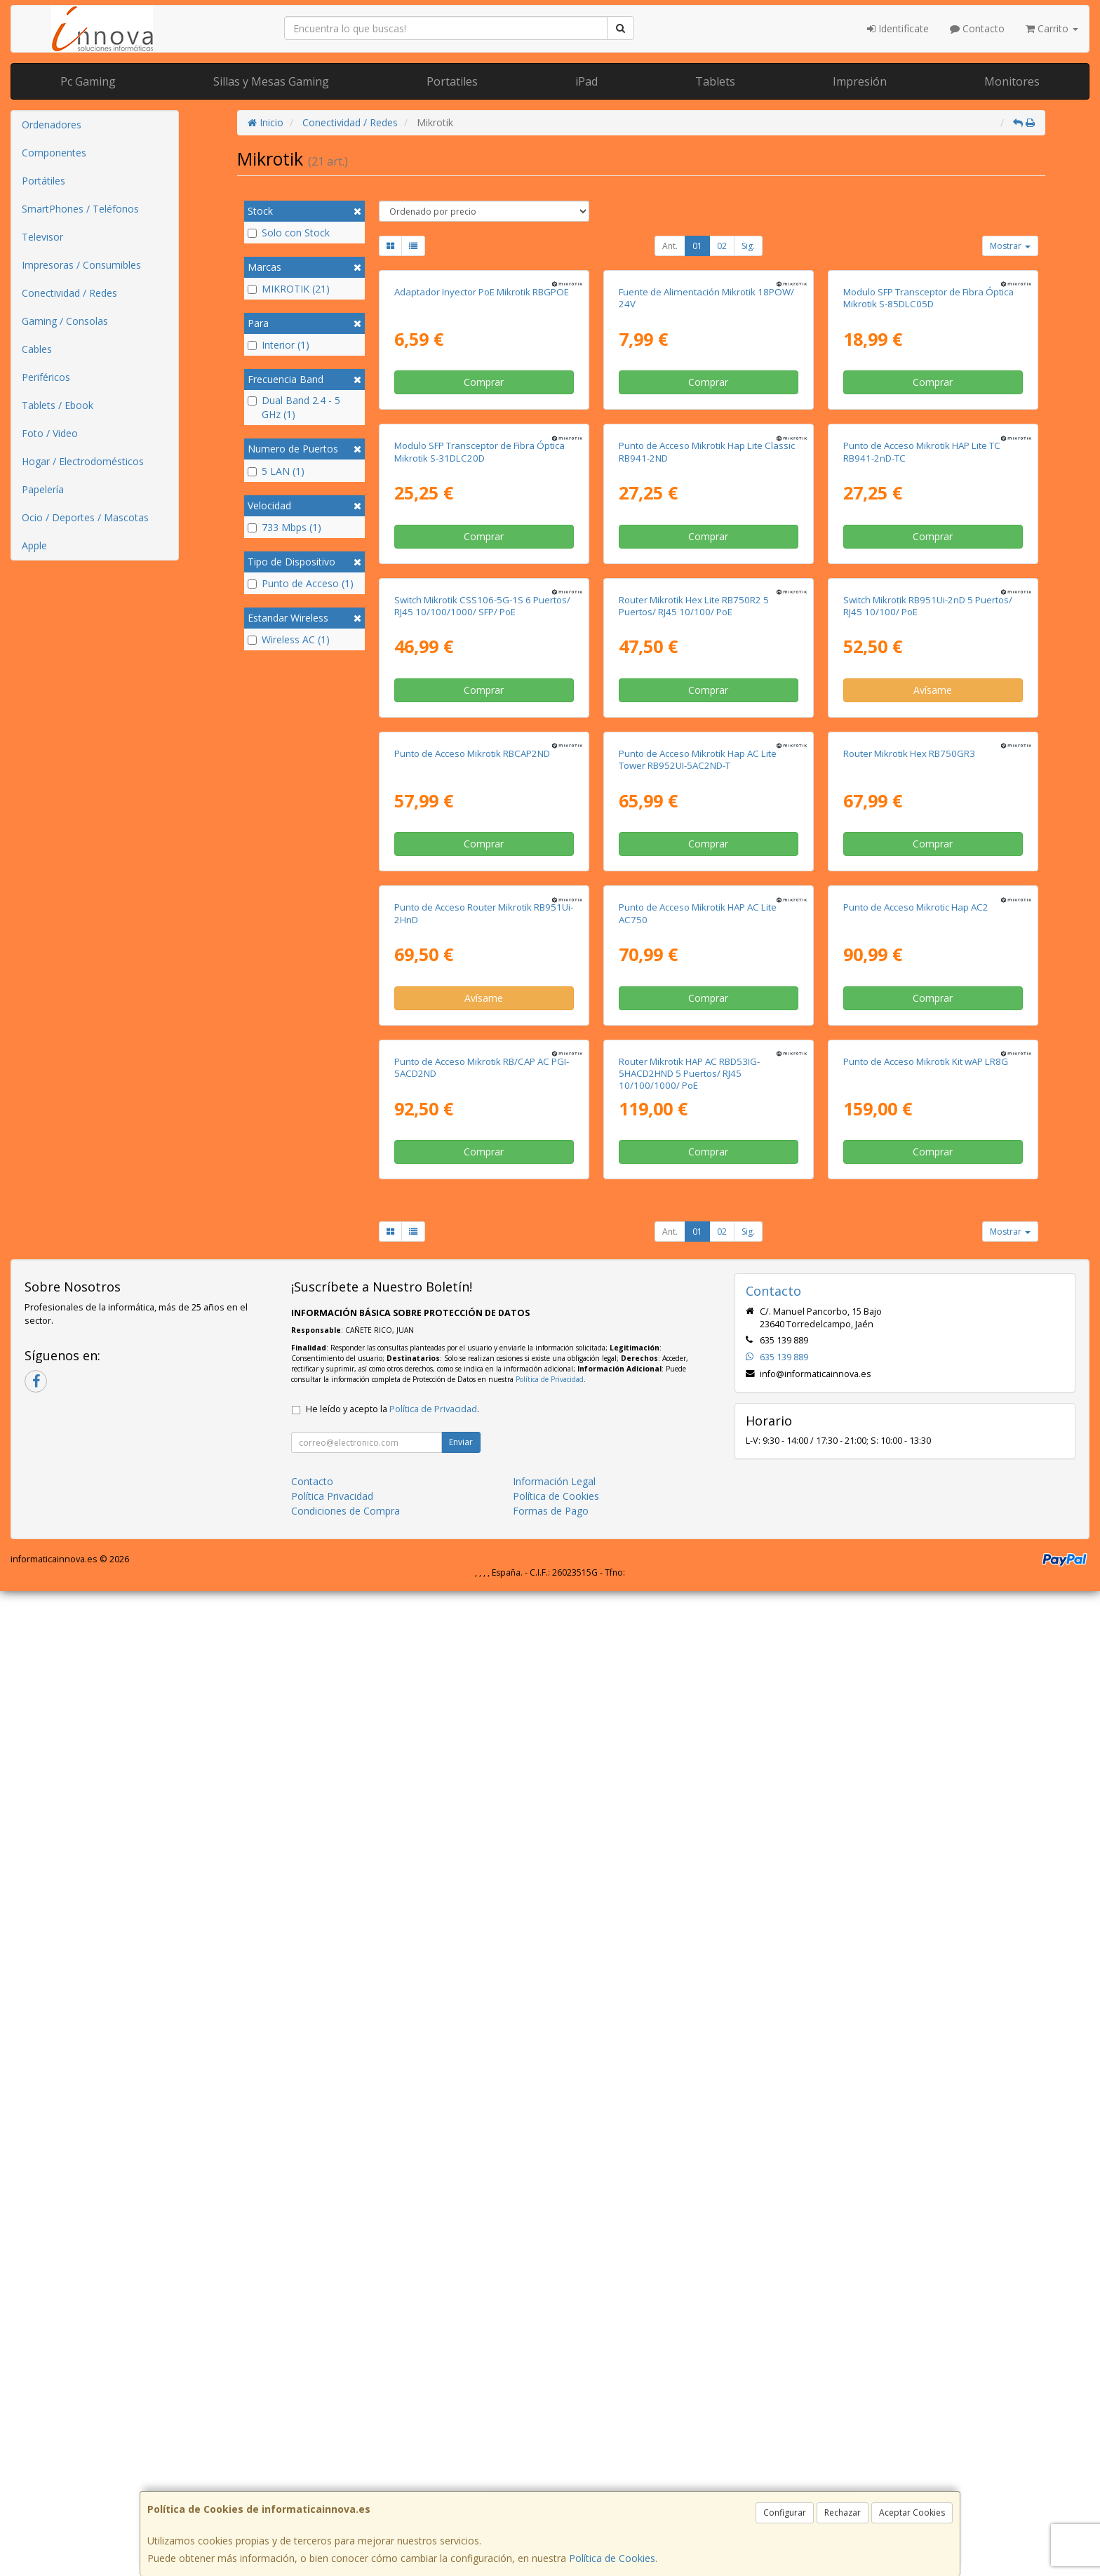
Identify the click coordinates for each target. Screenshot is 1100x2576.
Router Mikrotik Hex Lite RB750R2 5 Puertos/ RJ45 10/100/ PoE (694, 1097)
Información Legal (554, 2466)
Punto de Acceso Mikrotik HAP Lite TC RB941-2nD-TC (921, 779)
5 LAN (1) (276, 471)
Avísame (932, 1182)
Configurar (784, 2512)
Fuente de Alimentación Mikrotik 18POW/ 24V (706, 462)
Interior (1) (278, 344)
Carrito (1052, 28)
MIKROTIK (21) (289, 288)
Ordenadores (51, 124)
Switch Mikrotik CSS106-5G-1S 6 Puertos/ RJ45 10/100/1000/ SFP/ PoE (482, 1097)
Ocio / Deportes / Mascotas (85, 517)
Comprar (484, 546)
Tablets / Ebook (57, 405)
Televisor (42, 236)
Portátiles (43, 180)
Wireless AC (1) (289, 639)
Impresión (860, 81)
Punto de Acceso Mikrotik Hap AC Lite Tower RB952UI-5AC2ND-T (698, 1416)
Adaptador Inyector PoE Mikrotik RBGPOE (481, 456)
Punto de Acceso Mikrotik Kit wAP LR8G (925, 2045)
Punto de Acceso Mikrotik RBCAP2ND (472, 1410)
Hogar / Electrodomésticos (83, 461)
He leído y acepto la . (392, 2394)
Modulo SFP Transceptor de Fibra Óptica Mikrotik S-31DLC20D (479, 779)
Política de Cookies (612, 2558)
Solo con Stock (289, 232)
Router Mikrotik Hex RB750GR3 (909, 1410)
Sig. (748, 246)
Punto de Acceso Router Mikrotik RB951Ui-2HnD (483, 1734)
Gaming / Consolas (65, 321)
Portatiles (452, 81)
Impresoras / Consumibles (81, 264)
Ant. (670, 246)
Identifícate (898, 28)
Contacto (977, 28)
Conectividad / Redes (69, 293)
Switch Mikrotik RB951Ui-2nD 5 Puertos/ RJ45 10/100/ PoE (927, 1097)
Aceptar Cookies (912, 2512)
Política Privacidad (332, 2481)
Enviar (461, 2427)
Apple (34, 545)
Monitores (1012, 81)
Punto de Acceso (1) (301, 583)
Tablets (715, 81)
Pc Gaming (88, 81)
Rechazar (842, 2512)
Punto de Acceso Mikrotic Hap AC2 (915, 1728)
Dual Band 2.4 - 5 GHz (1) (294, 407)
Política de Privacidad (550, 2364)
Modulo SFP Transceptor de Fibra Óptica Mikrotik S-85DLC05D (928, 462)
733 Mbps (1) (284, 527)
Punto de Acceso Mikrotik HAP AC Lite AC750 (698, 1734)
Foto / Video (50, 433)
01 (697, 246)
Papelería (43, 489)
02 (722, 246)
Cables (37, 349)
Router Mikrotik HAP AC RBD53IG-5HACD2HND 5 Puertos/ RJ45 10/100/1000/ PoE (689, 2058)
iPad (586, 81)
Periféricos (46, 377)
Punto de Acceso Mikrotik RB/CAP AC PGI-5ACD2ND (481, 2051)
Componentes (54, 152)
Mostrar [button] (1010, 246)
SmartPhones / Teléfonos (80, 208)
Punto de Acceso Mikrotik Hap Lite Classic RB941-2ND (707, 779)
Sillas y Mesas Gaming (271, 81)
